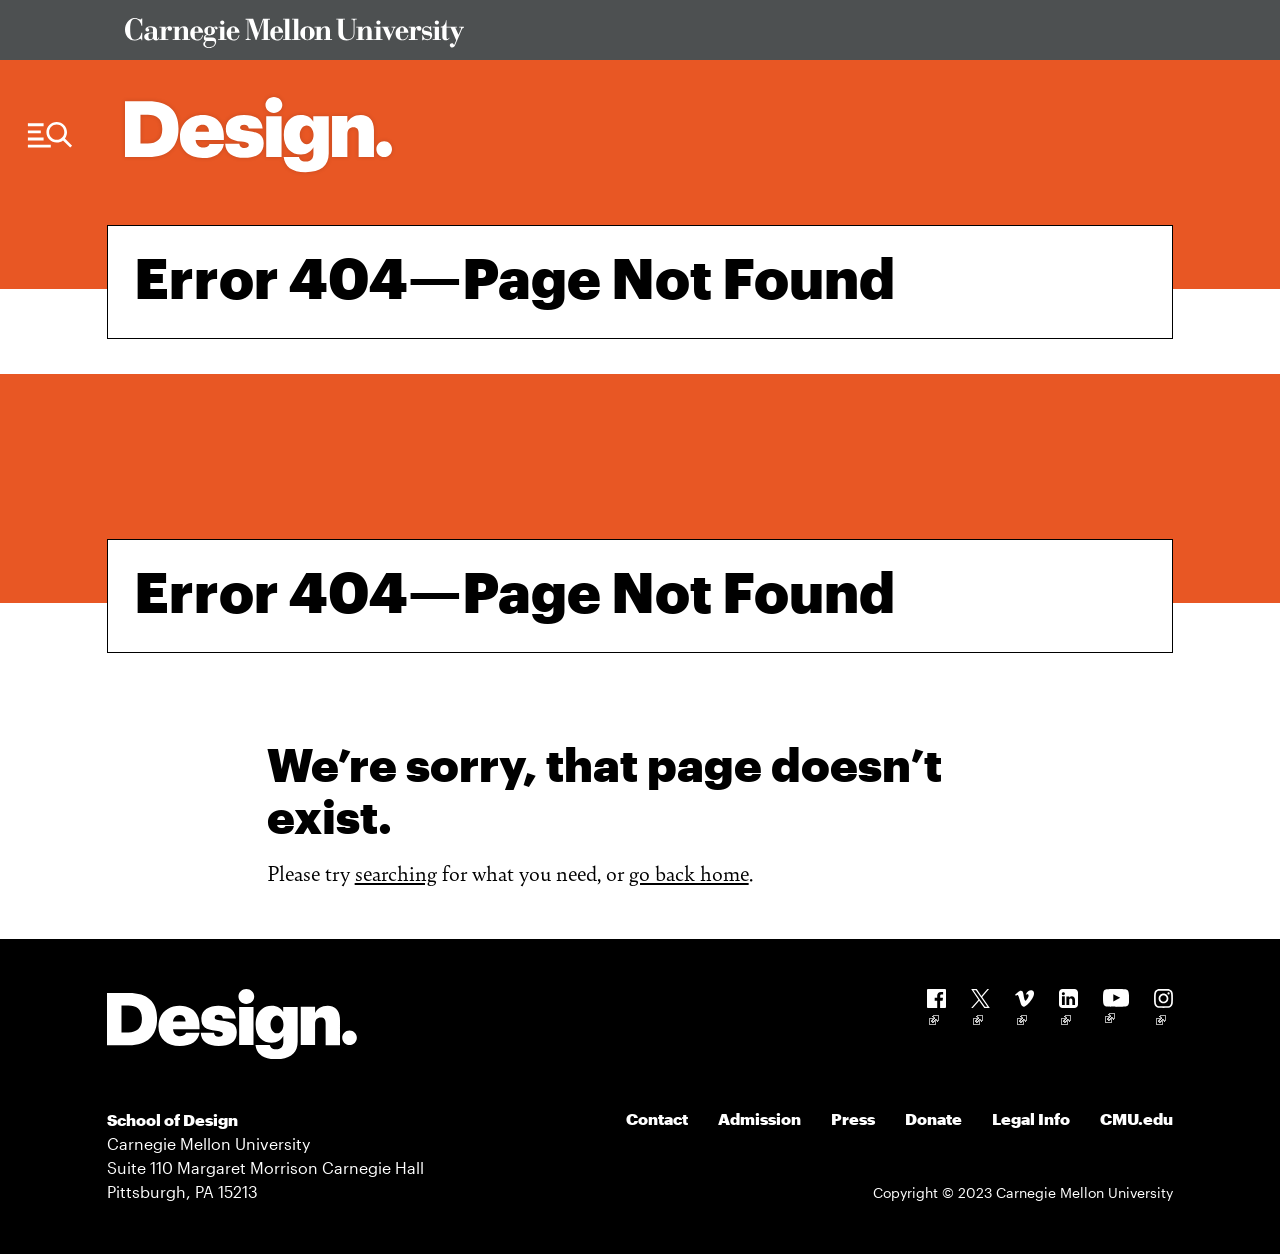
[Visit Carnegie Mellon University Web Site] (636, 36)
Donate (933, 1118)
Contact (657, 1118)
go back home (689, 872)
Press (853, 1118)
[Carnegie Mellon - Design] (232, 1027)
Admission (759, 1118)
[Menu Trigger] (50, 135)
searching (396, 872)
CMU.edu (1136, 1118)
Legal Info (1031, 1118)
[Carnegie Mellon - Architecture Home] (258, 134)
